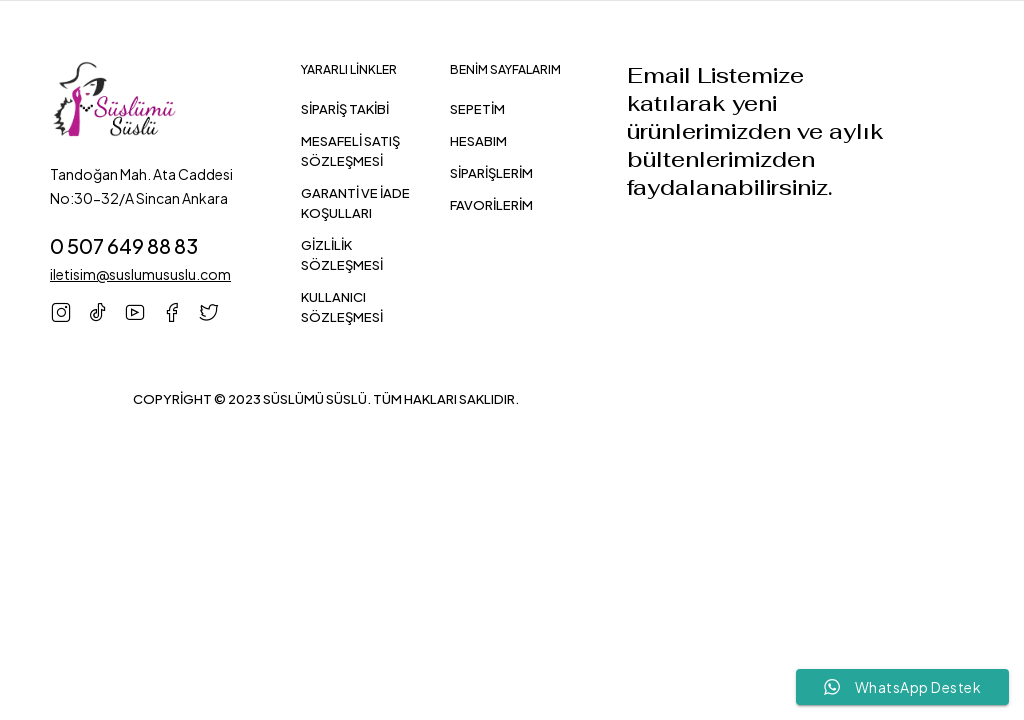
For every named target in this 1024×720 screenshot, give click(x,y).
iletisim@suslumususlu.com (140, 274)
